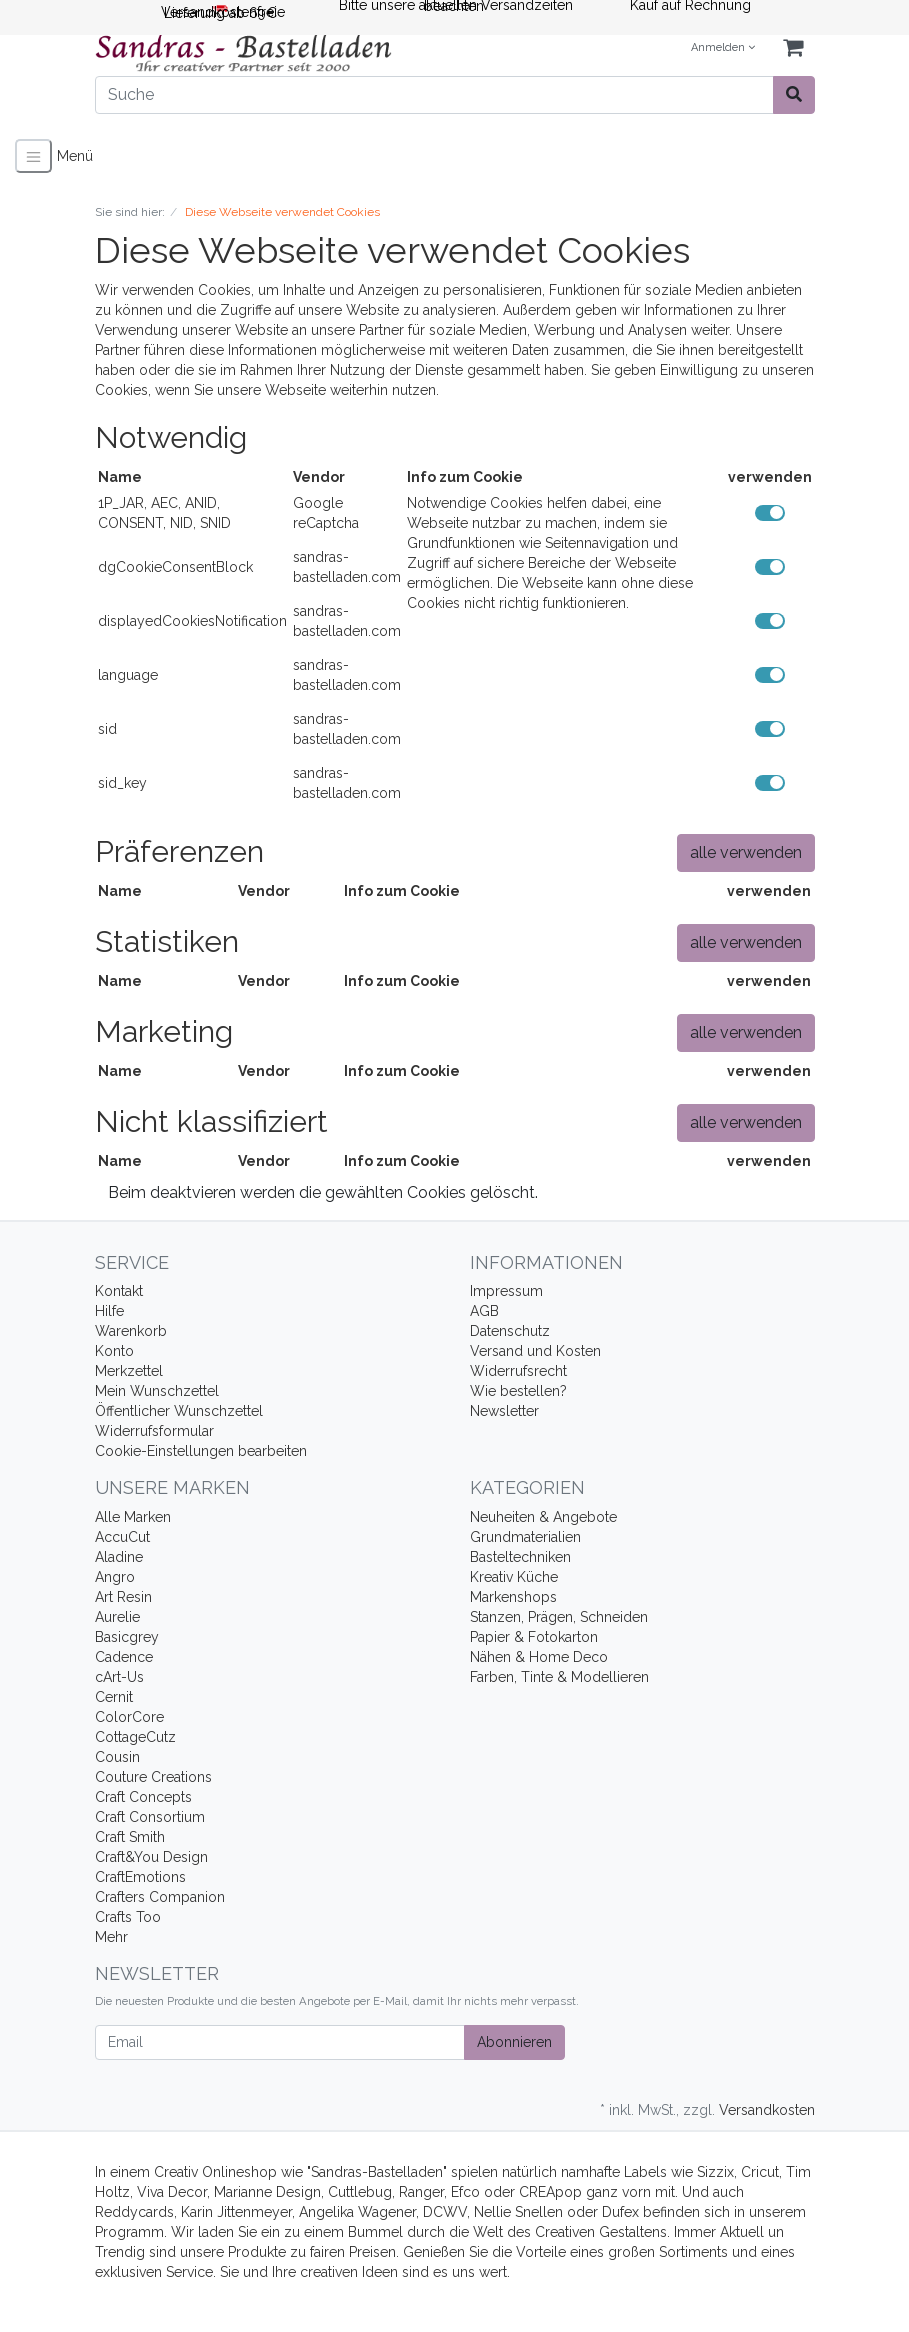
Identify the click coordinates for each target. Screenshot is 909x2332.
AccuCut (122, 1537)
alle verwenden (746, 852)
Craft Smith (130, 1837)
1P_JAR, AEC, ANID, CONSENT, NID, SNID (164, 513)
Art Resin (123, 1597)
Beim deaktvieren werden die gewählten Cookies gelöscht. (323, 1192)
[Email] (280, 2042)
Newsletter (504, 1411)
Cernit (114, 1697)
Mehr (111, 1937)
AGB (484, 1311)
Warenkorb (131, 1331)
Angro (115, 1577)
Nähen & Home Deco (539, 1657)
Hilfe (109, 1311)
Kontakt (119, 1291)
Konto (114, 1351)
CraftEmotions (140, 1877)
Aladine (119, 1557)
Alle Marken (133, 1517)
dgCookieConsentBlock (175, 567)
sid (107, 729)
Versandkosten (767, 2110)
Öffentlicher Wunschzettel (179, 1411)
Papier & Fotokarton (534, 1637)
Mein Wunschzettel (157, 1391)
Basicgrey (127, 1637)
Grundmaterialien (525, 1537)
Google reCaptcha (326, 513)
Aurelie (117, 1617)
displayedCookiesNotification (192, 621)
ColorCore (129, 1717)
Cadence (124, 1657)
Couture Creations (153, 1777)
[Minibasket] (793, 48)
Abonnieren (514, 2042)
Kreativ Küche (514, 1577)
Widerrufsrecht (518, 1371)
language (128, 675)
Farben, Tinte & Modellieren (559, 1677)
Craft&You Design (151, 1857)
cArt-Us (119, 1677)
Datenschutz (510, 1331)
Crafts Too (128, 1917)
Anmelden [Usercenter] (723, 47)
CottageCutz (135, 1737)
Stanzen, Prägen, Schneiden (559, 1617)
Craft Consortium (150, 1817)
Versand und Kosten (535, 1351)
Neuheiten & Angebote (543, 1517)
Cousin (117, 1757)
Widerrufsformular (154, 1431)
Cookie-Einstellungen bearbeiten (201, 1451)
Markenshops (513, 1597)
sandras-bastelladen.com (347, 567)
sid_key (122, 783)
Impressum (506, 1291)
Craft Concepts (143, 1797)
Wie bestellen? (518, 1391)
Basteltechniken (520, 1557)
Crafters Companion (160, 1897)
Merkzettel (129, 1371)
